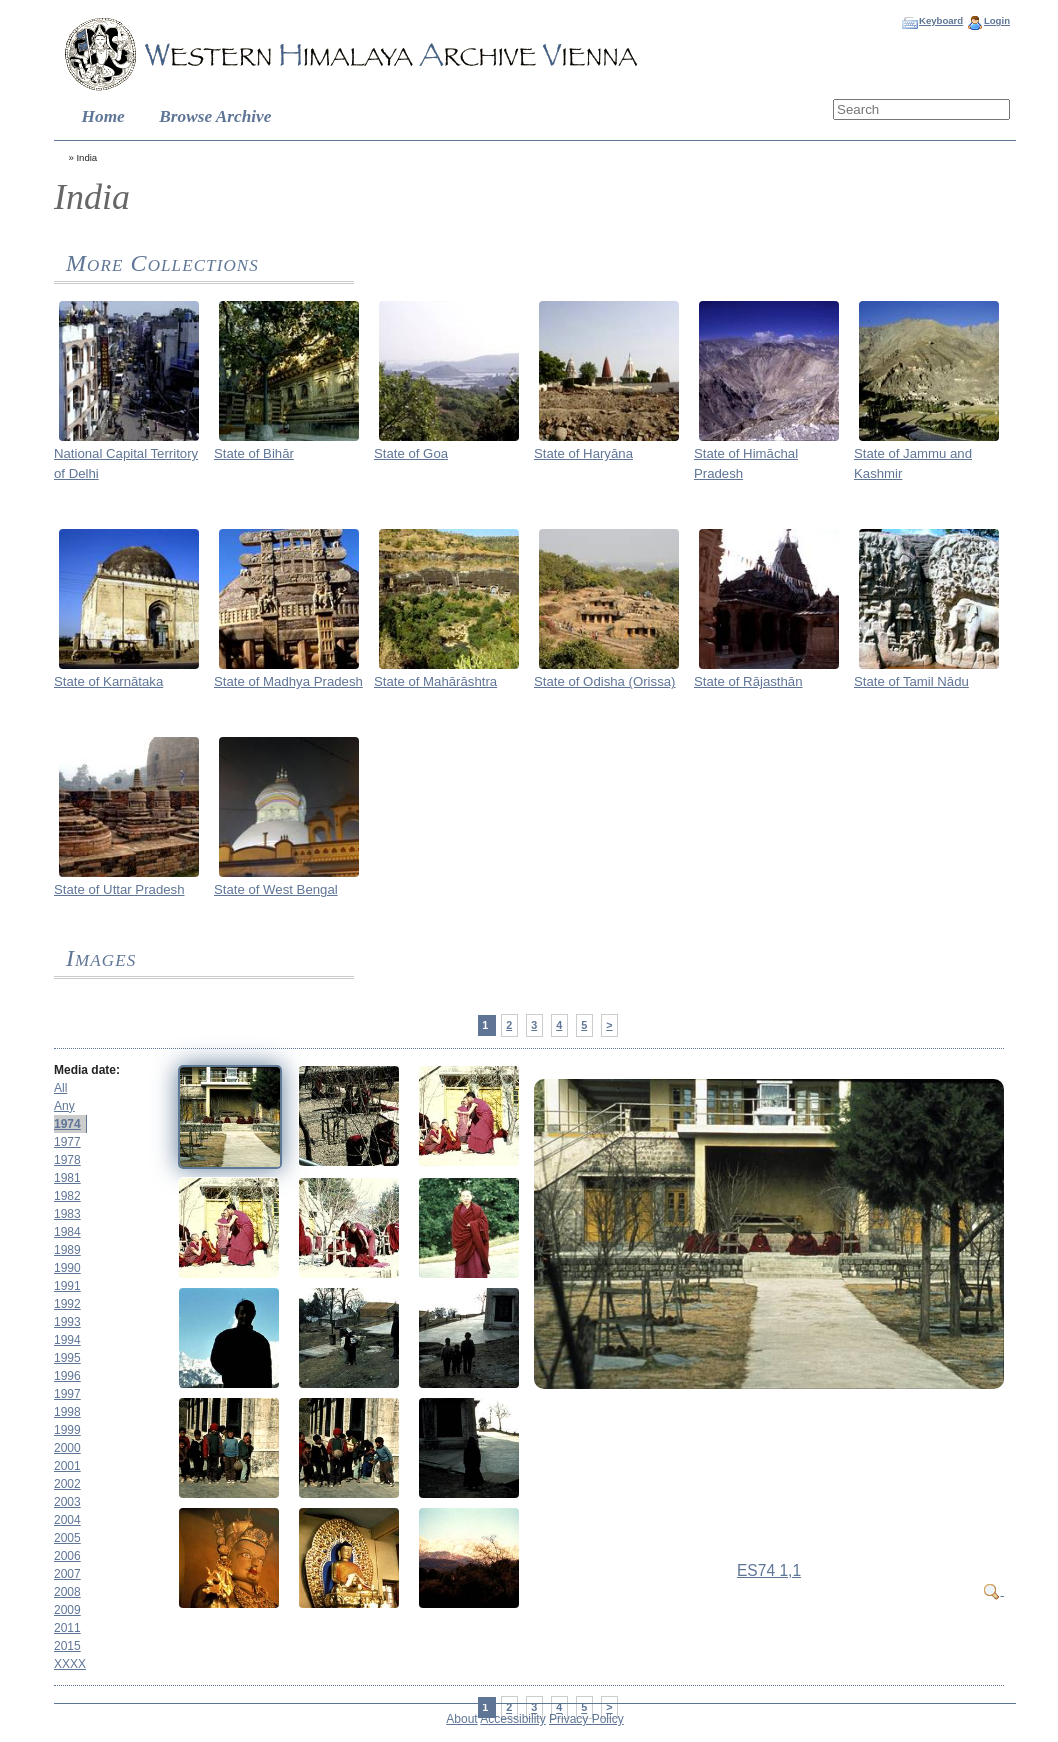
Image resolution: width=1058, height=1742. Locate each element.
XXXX (70, 1664)
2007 (67, 1574)
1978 (67, 1160)
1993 (67, 1322)
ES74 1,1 (769, 1570)
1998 (67, 1412)
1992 (67, 1304)
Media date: (87, 1070)
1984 (67, 1232)
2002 (67, 1484)
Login (997, 20)
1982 (67, 1196)
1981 (67, 1178)
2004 (67, 1520)
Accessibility (512, 1719)
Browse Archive (215, 116)
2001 (67, 1466)
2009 (67, 1610)
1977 (67, 1142)
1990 (67, 1268)
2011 (67, 1628)
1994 (67, 1340)
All (60, 1088)
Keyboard (941, 20)
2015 (67, 1646)
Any (64, 1106)
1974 (67, 1124)
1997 (67, 1394)
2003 (67, 1502)
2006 (67, 1556)
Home (103, 116)
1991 (67, 1286)
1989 (67, 1250)
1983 (67, 1214)
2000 (67, 1448)
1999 (67, 1430)
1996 (67, 1376)
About (461, 1719)
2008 (67, 1592)
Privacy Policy (586, 1719)
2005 (67, 1538)
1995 (67, 1358)
